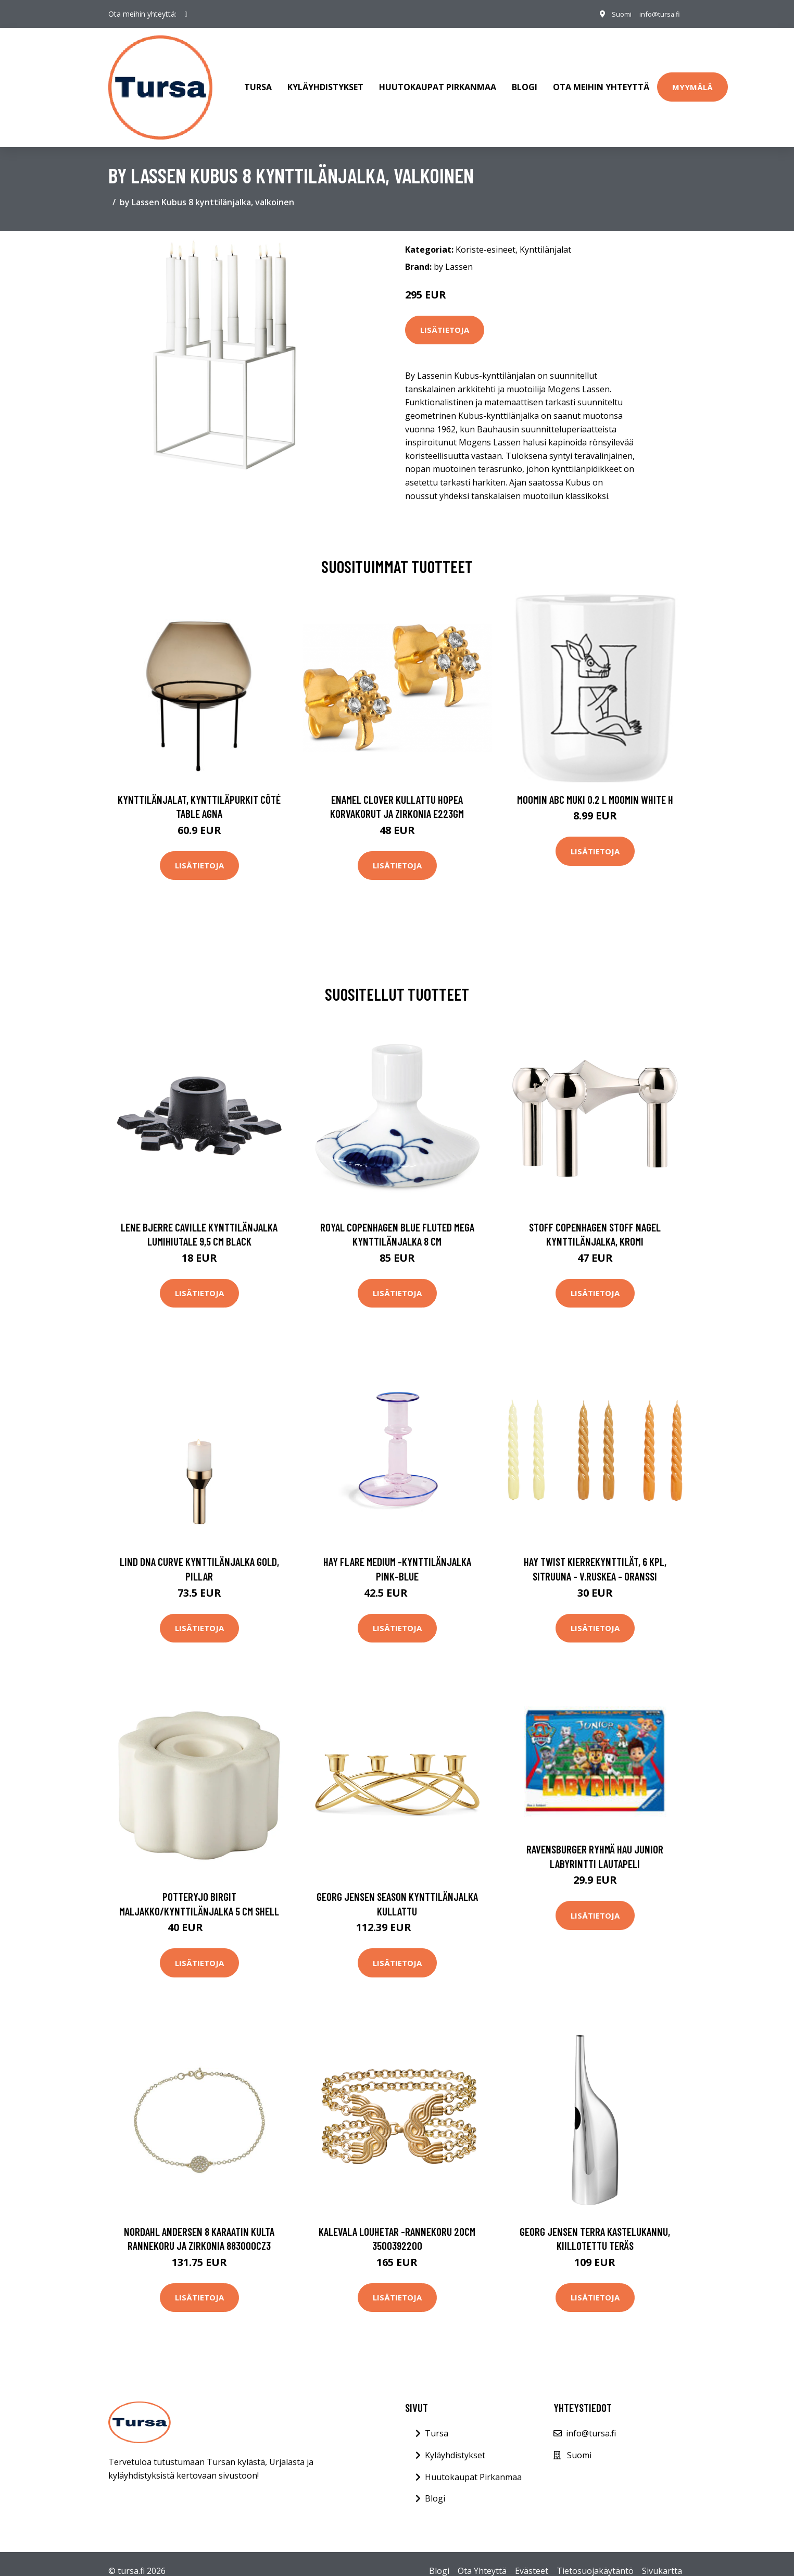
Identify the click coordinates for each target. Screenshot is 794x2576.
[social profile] (186, 14)
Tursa (258, 80)
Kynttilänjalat (545, 235)
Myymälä (692, 79)
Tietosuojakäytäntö (595, 2556)
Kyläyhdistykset (325, 80)
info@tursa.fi (656, 14)
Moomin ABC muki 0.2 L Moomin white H (595, 784)
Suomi (614, 14)
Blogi (524, 80)
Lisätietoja (444, 315)
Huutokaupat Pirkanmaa (437, 80)
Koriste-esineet (485, 235)
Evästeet (531, 2556)
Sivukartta (662, 2556)
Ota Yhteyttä (482, 2556)
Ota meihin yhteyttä (601, 80)
